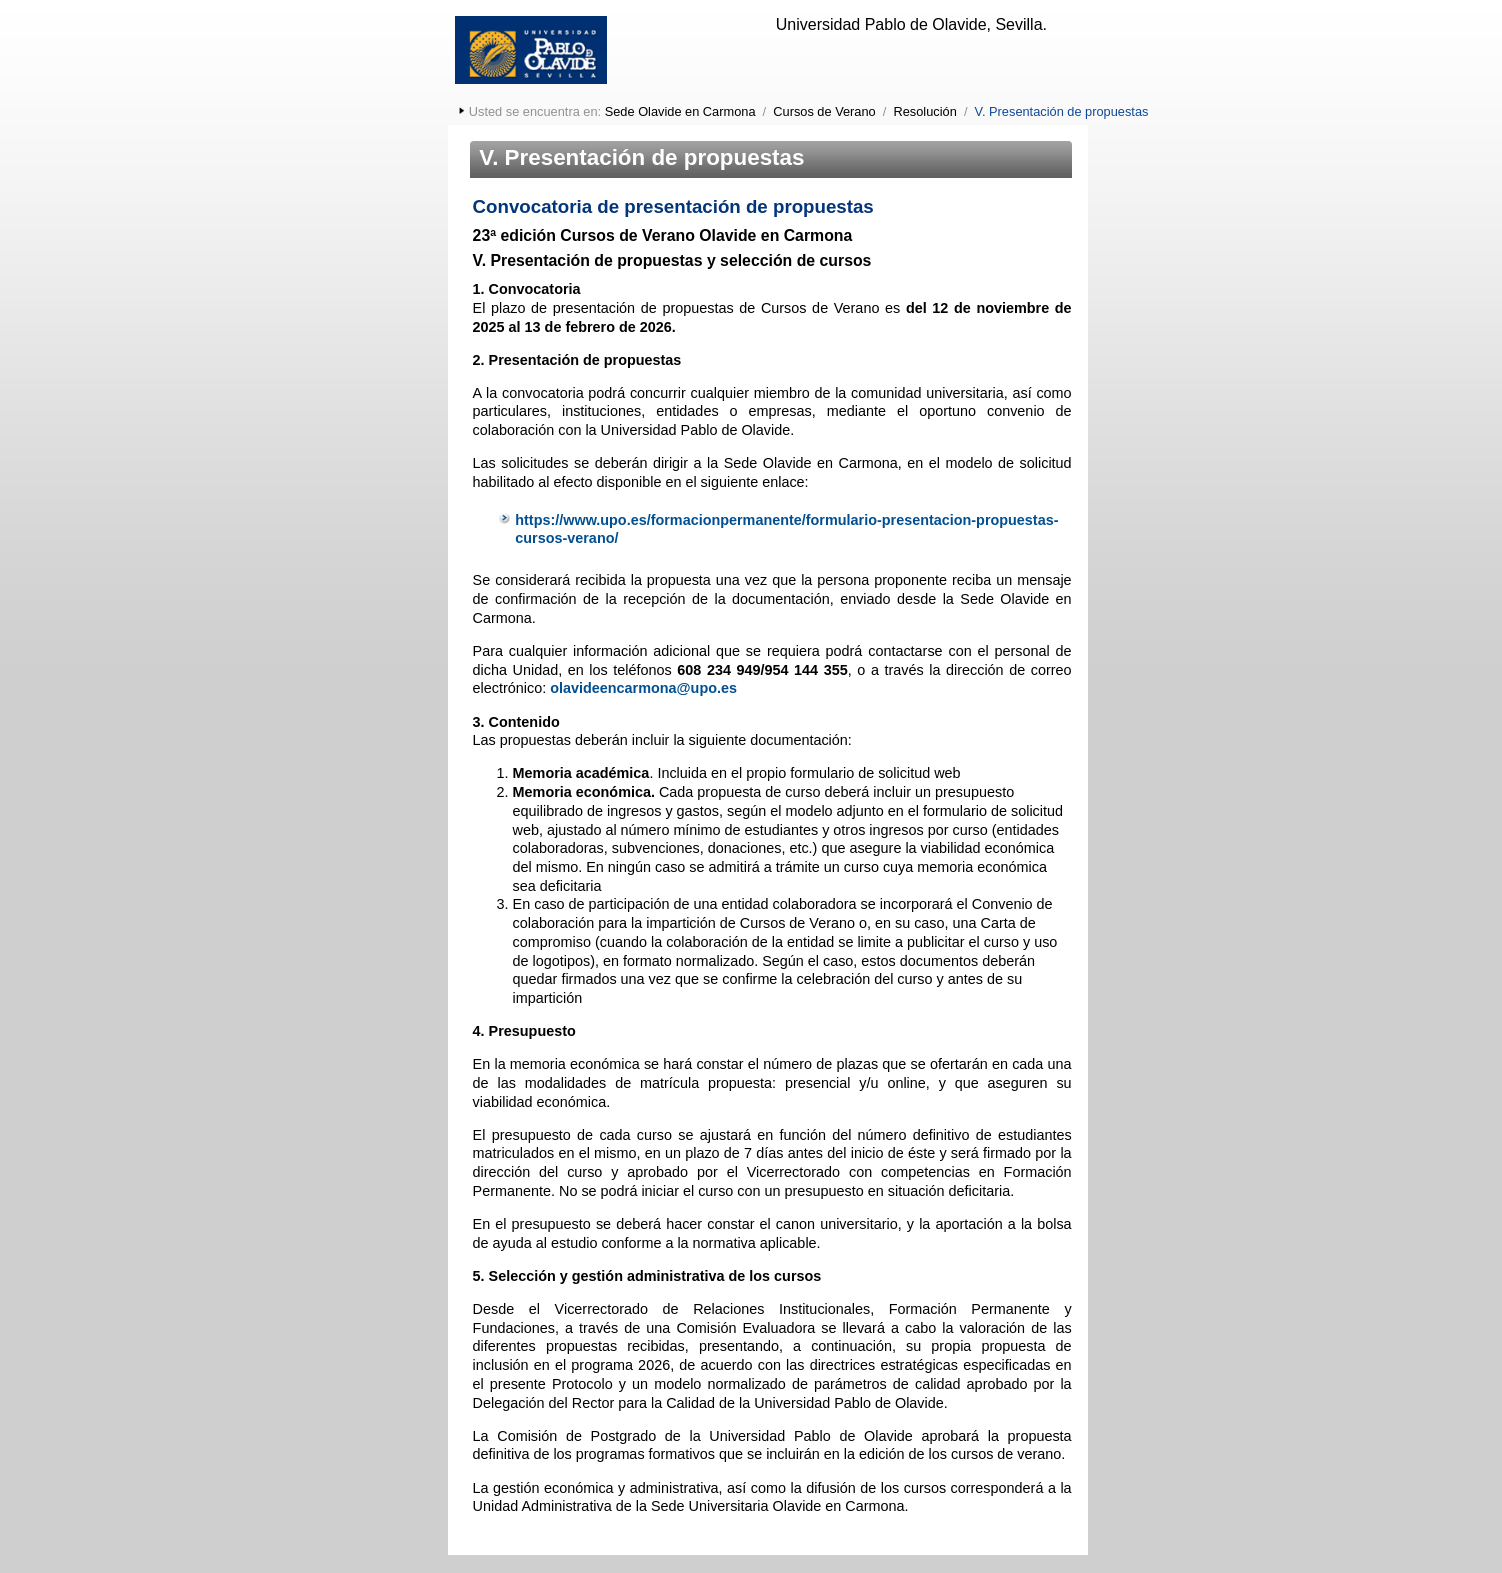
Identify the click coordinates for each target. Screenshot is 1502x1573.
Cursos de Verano (824, 111)
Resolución (925, 111)
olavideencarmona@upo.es (643, 688)
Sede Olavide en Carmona (680, 111)
